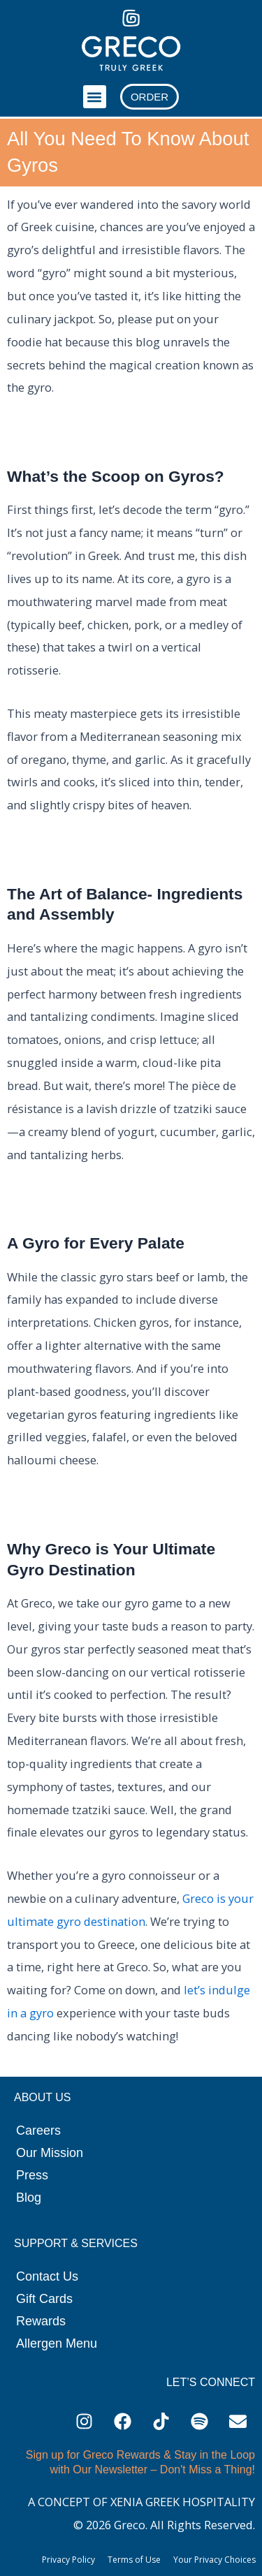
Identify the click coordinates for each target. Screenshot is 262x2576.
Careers (38, 2130)
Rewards (41, 2321)
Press (32, 2175)
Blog (28, 2198)
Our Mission (49, 2153)
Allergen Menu (56, 2343)
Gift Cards (44, 2299)
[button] (94, 96)
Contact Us (47, 2276)
